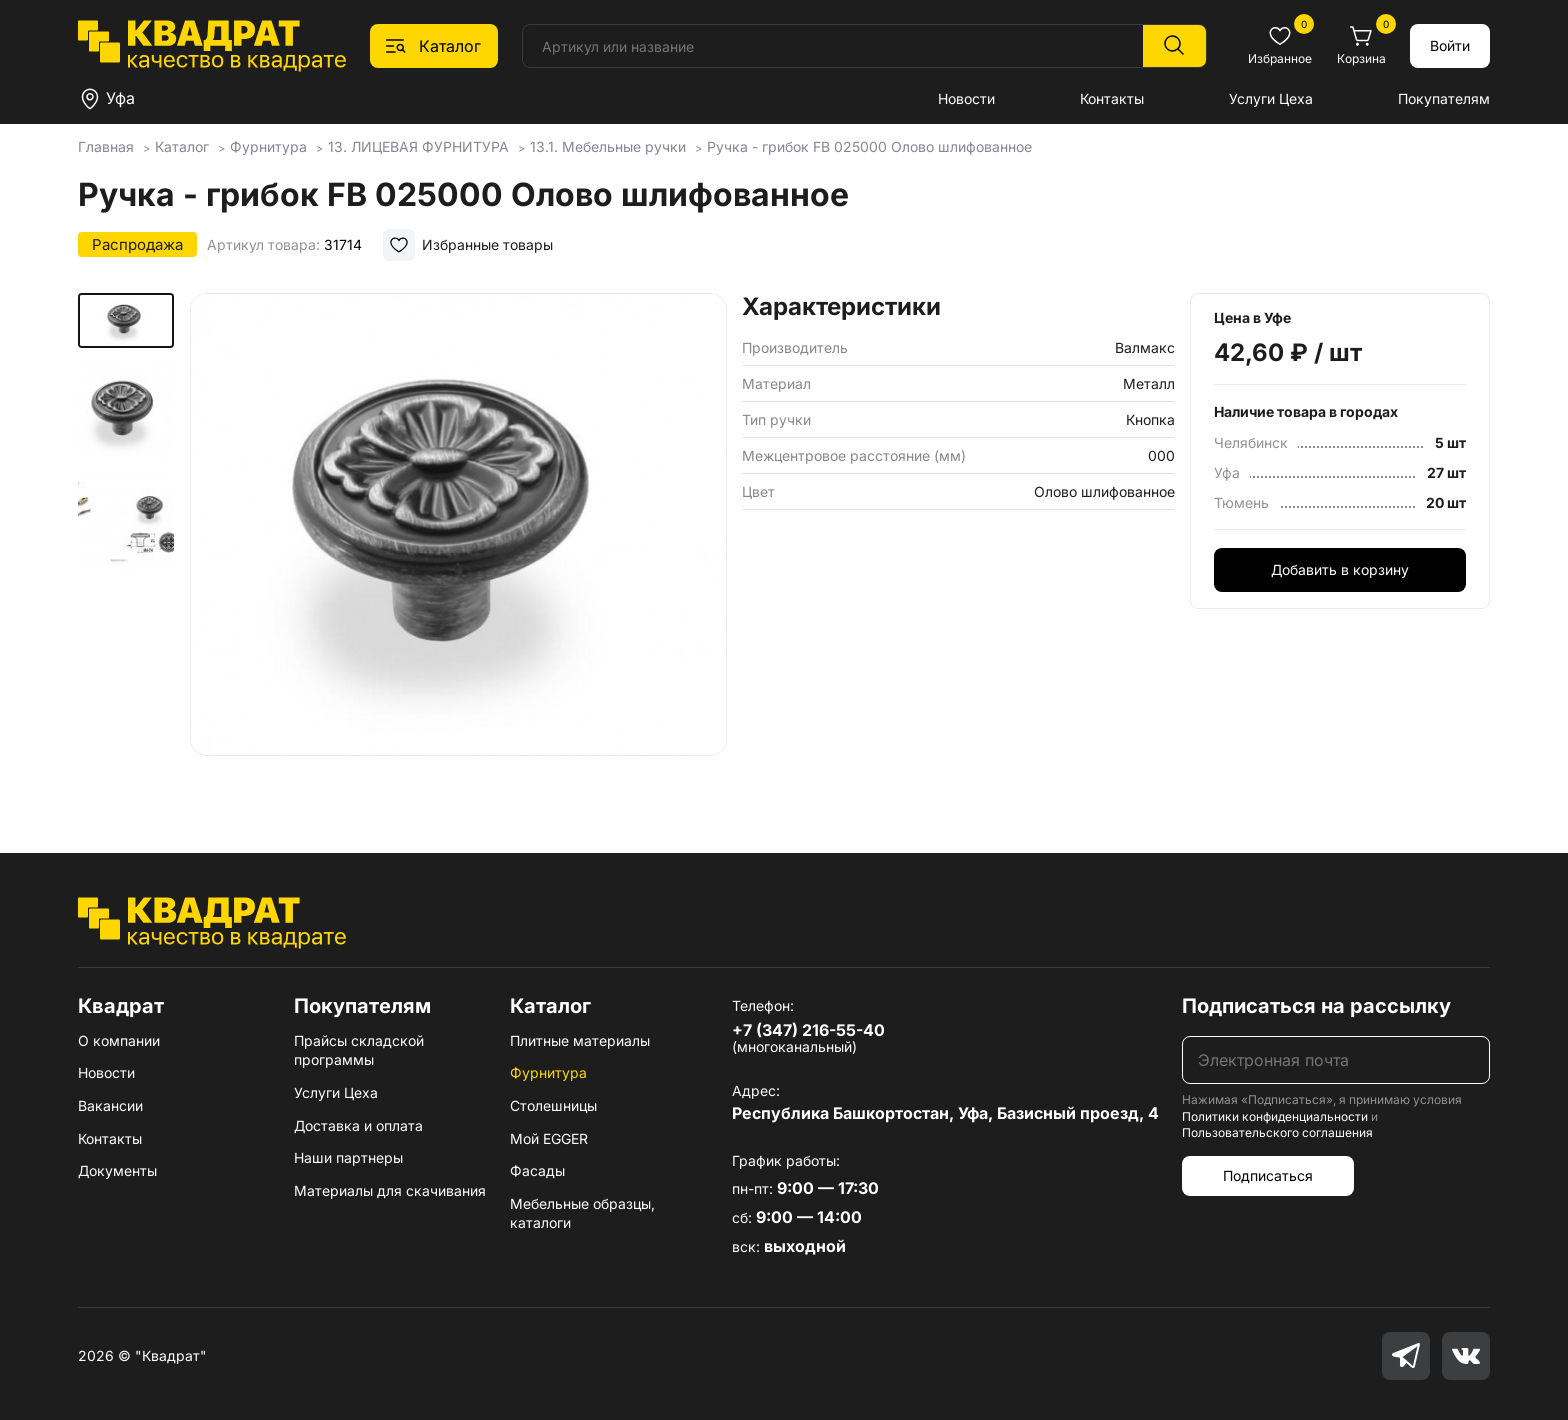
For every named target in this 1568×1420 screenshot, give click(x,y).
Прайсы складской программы (359, 1050)
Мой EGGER (549, 1138)
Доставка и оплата (358, 1125)
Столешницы (553, 1105)
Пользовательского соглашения (1277, 1132)
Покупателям (1444, 98)
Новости (966, 98)
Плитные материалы (580, 1040)
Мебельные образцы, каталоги (582, 1213)
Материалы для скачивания (390, 1190)
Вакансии (110, 1105)
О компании (119, 1040)
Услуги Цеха (1271, 98)
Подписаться (1268, 1175)
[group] (458, 544)
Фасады (537, 1170)
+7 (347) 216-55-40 (808, 1030)
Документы (117, 1170)
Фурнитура (548, 1072)
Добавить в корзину (1340, 569)
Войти (1450, 45)
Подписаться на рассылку (1316, 1006)
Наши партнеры (348, 1157)
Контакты (1112, 98)
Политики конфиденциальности (1275, 1116)
